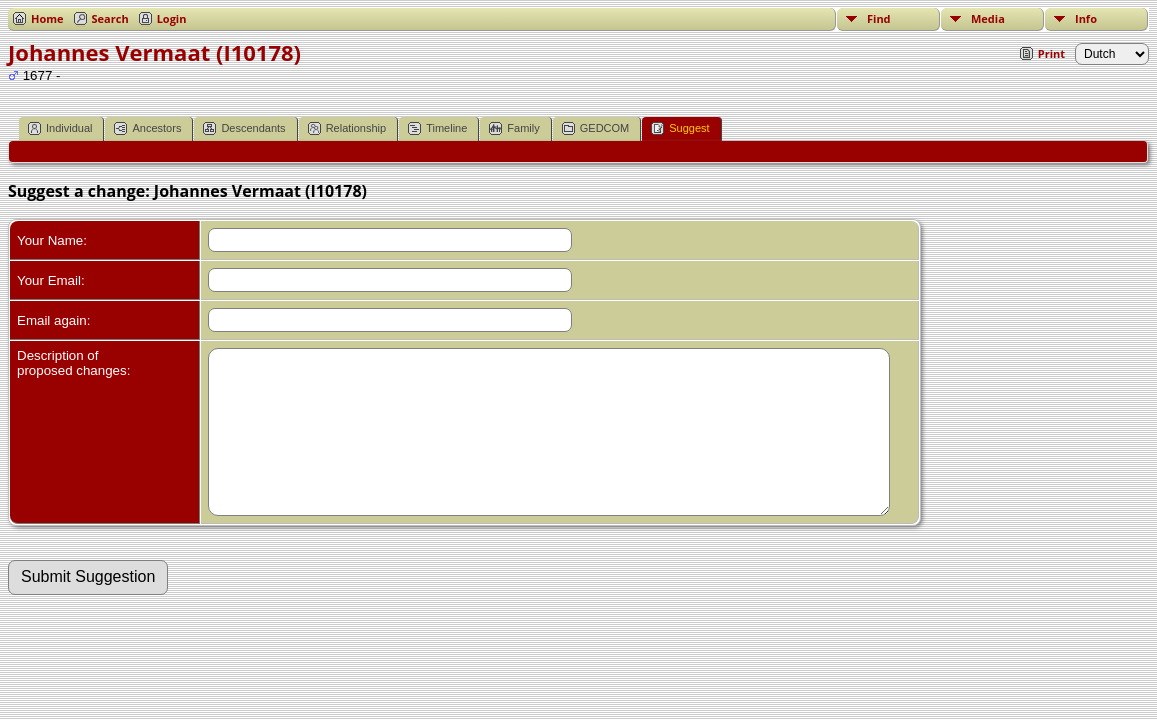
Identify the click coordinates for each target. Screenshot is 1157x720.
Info (1086, 18)
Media (988, 18)
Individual (60, 128)
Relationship (347, 128)
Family (514, 128)
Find (879, 18)
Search (110, 18)
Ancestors (147, 128)
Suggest (680, 128)
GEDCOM (596, 128)
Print (1051, 53)
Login (172, 18)
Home (47, 18)
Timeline (437, 128)
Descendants (244, 128)
